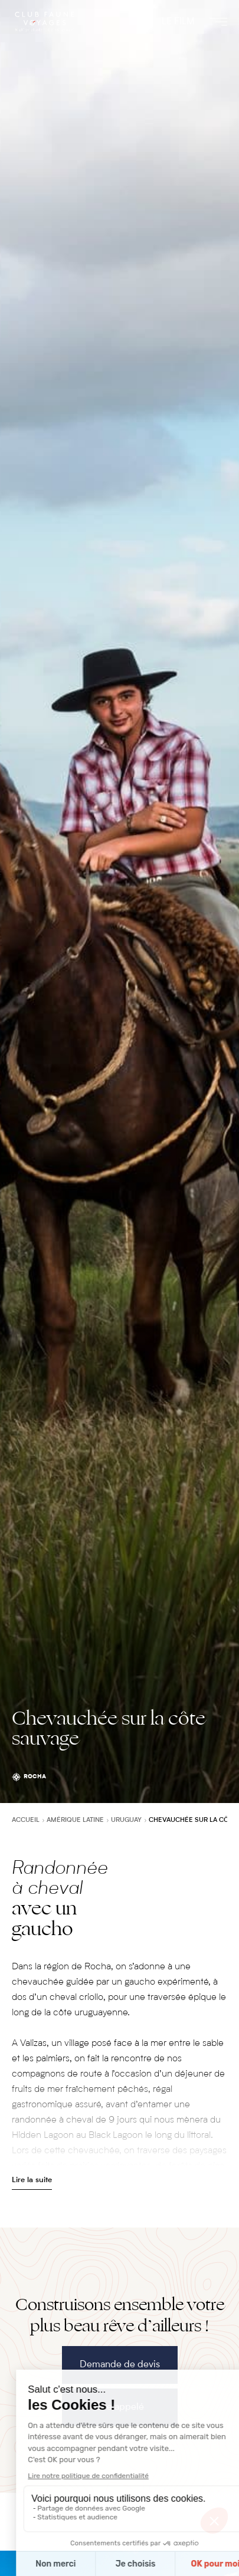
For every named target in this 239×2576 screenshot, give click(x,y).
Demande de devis (120, 2365)
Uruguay (126, 1820)
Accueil (26, 1820)
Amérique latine (75, 1820)
